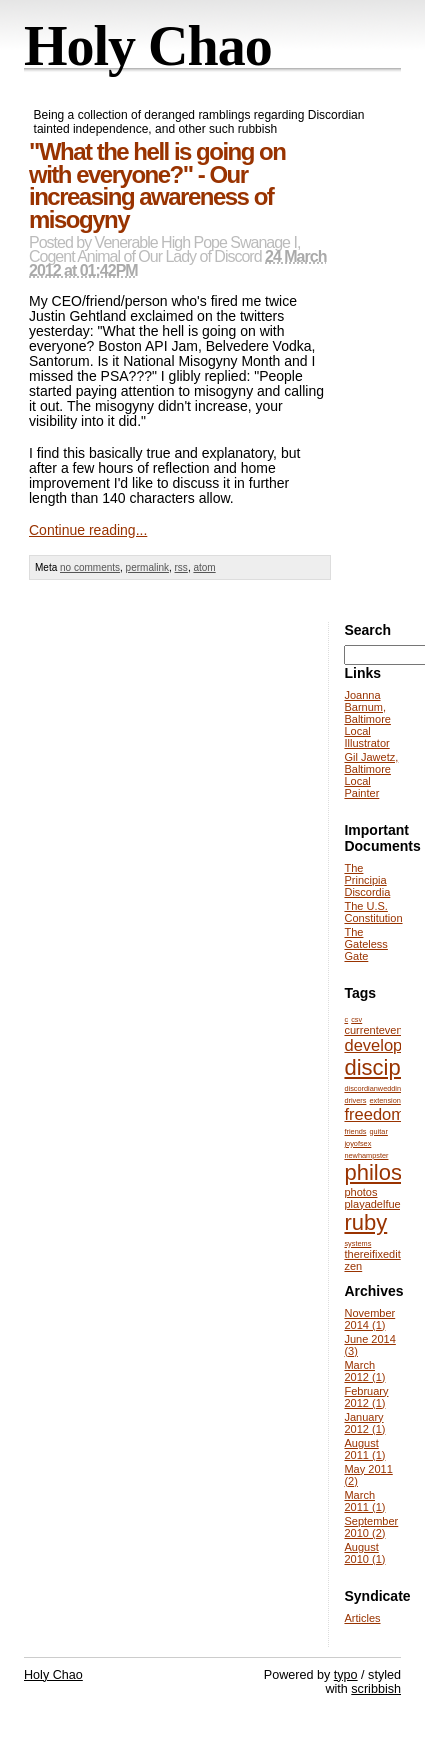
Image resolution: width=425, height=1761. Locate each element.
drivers (355, 1100)
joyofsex (357, 1143)
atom (204, 567)
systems (357, 1243)
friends (355, 1131)
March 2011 (364, 1501)
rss (181, 567)
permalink (147, 567)
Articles (362, 1618)
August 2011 (364, 1449)
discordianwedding (374, 1088)
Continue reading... (88, 530)
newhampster (366, 1155)
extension (385, 1100)
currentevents (377, 1030)
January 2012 (364, 1423)
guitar (379, 1131)
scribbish (376, 1689)
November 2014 (369, 1319)
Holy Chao (148, 46)
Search (367, 630)
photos (360, 1192)
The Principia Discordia (367, 880)
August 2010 (364, 1553)
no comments (90, 567)
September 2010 (371, 1527)
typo (346, 1675)
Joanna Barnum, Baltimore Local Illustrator (367, 719)
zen (353, 1266)
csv (356, 1019)
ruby (365, 1222)
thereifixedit (372, 1254)
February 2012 (366, 1397)
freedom (374, 1114)
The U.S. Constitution (373, 912)
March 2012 (364, 1371)
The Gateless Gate (365, 944)
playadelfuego (378, 1204)
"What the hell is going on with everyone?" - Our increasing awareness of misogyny (157, 185)
